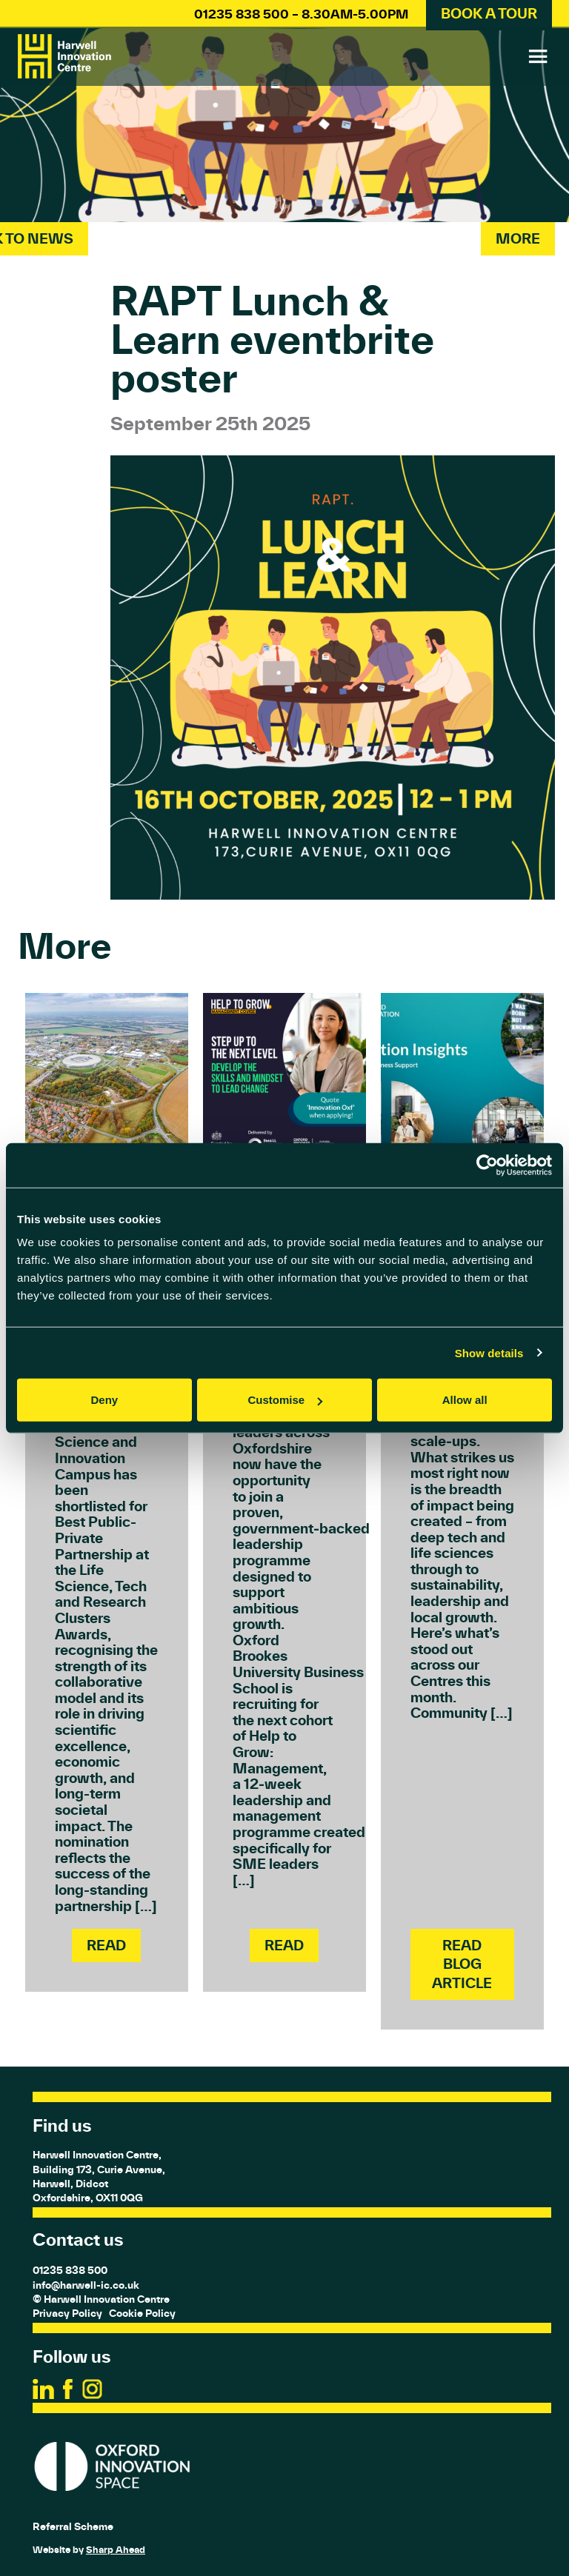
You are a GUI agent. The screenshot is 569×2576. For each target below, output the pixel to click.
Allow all (465, 1400)
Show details (489, 1352)
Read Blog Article (462, 1964)
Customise (284, 1400)
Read (106, 1945)
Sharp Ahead (115, 2549)
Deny (104, 1400)
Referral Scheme (73, 2526)
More (518, 238)
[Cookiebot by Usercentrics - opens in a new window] (487, 1165)
